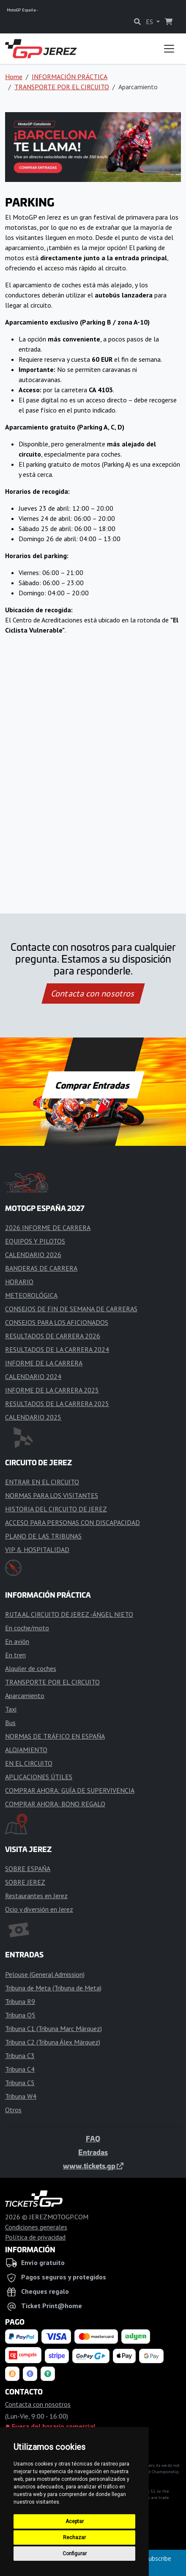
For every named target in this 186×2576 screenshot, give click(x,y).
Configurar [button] (75, 2554)
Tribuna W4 (20, 2096)
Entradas (93, 2152)
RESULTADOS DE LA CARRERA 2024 (57, 1349)
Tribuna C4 (20, 2069)
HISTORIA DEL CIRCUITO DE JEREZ (56, 1509)
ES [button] (150, 21)
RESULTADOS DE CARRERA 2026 (52, 1336)
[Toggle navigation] (169, 48)
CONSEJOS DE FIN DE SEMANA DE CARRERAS (71, 1309)
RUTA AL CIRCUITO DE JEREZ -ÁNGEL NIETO (69, 1614)
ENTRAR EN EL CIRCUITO (42, 1482)
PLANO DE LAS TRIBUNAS (43, 1536)
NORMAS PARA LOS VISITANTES (51, 1495)
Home (13, 76)
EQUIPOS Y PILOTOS (35, 1241)
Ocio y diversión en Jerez (39, 1909)
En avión (17, 1641)
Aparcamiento (24, 1695)
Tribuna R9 (20, 2001)
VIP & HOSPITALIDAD (37, 1549)
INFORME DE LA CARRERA (43, 1363)
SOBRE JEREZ (25, 1882)
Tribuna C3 (20, 2055)
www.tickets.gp (93, 2165)
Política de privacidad (35, 2237)
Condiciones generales (36, 2227)
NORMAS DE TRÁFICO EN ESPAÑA (55, 1736)
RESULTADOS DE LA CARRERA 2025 (57, 1403)
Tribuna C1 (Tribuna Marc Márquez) (53, 2028)
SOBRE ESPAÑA (27, 1868)
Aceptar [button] (75, 2521)
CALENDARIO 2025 (33, 1417)
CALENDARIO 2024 (33, 1376)
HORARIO (19, 1281)
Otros (13, 2109)
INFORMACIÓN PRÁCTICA (69, 76)
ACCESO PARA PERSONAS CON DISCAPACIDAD (72, 1522)
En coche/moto (27, 1628)
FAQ (93, 2138)
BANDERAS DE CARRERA (41, 1268)
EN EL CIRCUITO (28, 1763)
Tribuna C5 (20, 2082)
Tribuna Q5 (20, 2015)
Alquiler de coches (30, 1668)
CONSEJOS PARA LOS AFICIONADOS (56, 1322)
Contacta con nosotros (93, 993)
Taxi (10, 1709)
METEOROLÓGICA (31, 1295)
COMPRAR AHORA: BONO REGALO (55, 1804)
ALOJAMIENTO (26, 1749)
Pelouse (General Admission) (45, 1974)
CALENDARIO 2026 (33, 1254)
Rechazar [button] (74, 2537)
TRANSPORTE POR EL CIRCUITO (61, 87)
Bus (10, 1722)
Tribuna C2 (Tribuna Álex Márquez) (52, 2042)
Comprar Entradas (93, 1085)
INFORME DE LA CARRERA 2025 (52, 1390)
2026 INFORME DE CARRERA (47, 1227)
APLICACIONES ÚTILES (38, 1776)
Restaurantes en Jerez (36, 1895)
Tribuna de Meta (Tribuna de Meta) (53, 1988)
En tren (15, 1655)
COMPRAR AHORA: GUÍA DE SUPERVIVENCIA (69, 1790)
